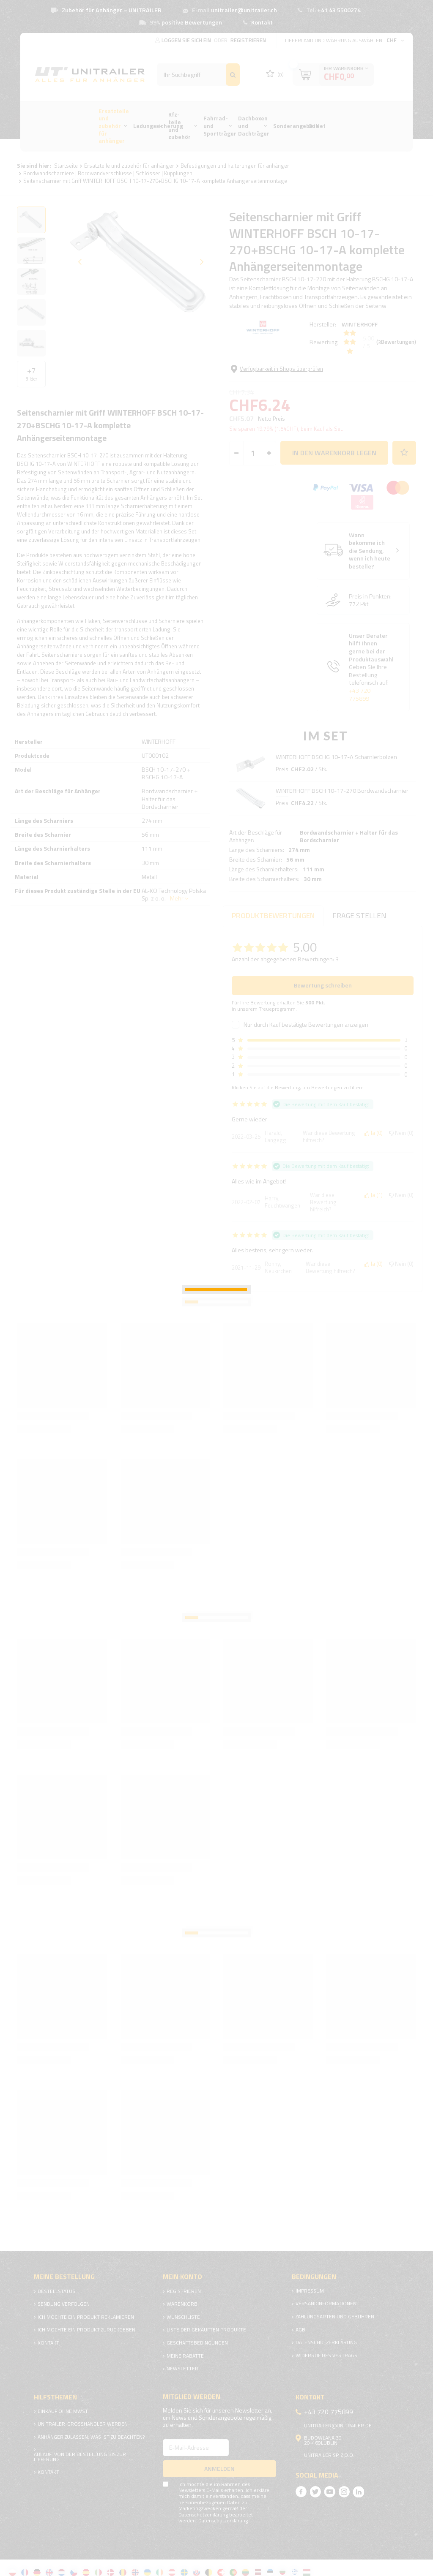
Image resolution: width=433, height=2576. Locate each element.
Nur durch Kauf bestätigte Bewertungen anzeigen (306, 1020)
